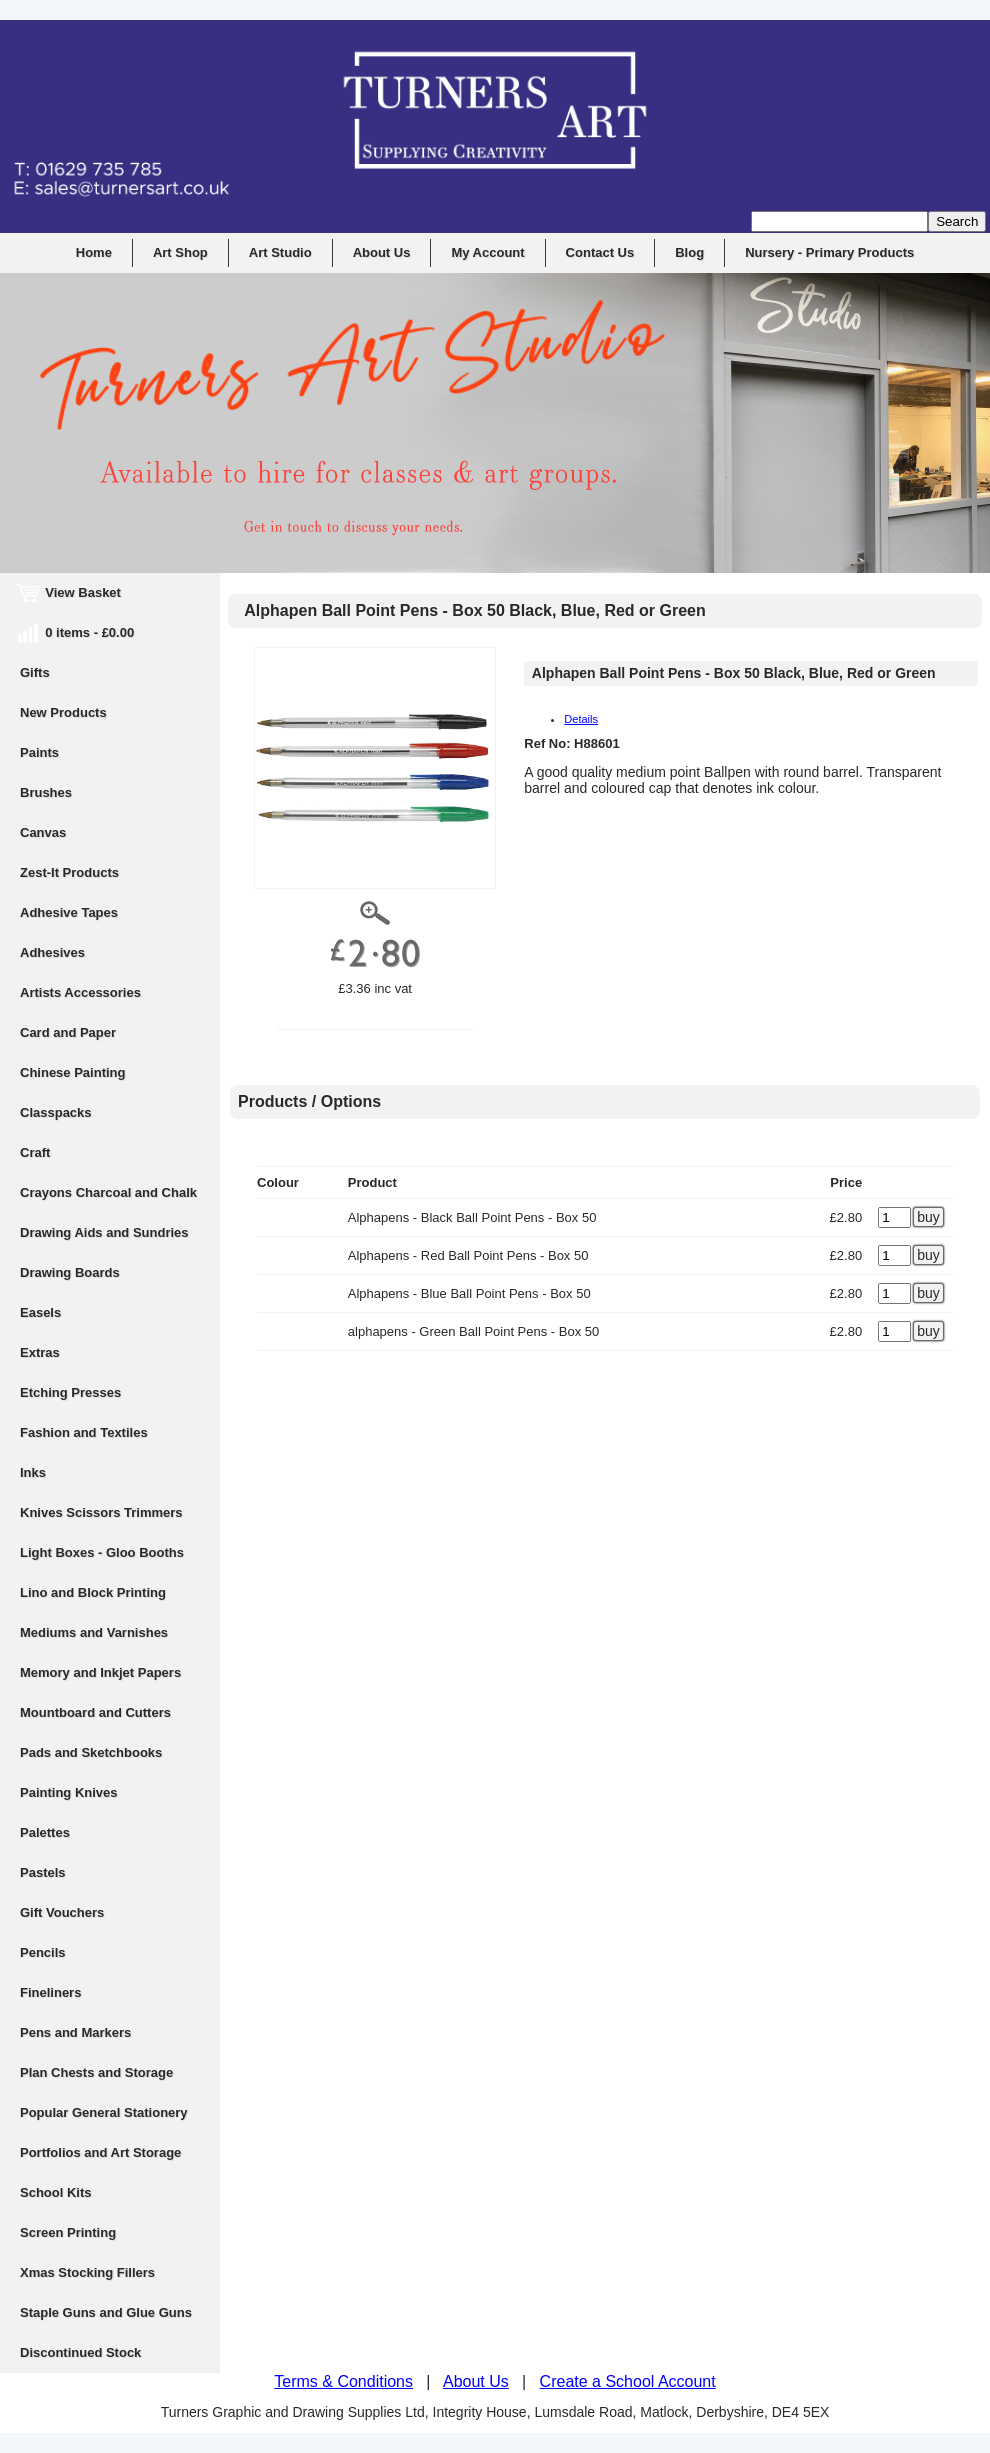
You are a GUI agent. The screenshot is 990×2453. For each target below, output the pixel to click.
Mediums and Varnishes (94, 1632)
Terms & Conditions (343, 2381)
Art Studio (280, 252)
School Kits (56, 2192)
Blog (689, 252)
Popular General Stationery (104, 2112)
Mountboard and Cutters (95, 1712)
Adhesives (52, 952)
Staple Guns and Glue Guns (106, 2312)
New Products (63, 712)
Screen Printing (68, 2232)
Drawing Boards (70, 1272)
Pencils (43, 1952)
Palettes (45, 1832)
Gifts (35, 672)
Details (581, 719)
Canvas (43, 832)
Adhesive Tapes (69, 912)
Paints (39, 752)
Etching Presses (70, 1392)
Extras (40, 1352)
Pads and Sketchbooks (91, 1752)
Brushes (46, 792)
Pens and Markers (75, 2032)
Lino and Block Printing (93, 1592)
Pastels (43, 1872)
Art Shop (180, 252)
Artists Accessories (80, 992)
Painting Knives (69, 1792)
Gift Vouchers (62, 1912)
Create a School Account (628, 2381)
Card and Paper (68, 1032)
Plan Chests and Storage (96, 2072)
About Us (382, 252)
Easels (40, 1312)
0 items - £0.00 (77, 632)
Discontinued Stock (80, 2352)
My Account (487, 252)
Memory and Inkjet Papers (100, 1672)
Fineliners (50, 1992)
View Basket (70, 592)
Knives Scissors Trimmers (101, 1512)
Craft (35, 1152)
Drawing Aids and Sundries (104, 1232)
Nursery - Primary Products (829, 252)
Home (94, 252)
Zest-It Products (69, 872)
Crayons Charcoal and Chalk (108, 1192)
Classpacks (56, 1112)
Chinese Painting (72, 1072)
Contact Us (600, 252)
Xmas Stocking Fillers (87, 2272)
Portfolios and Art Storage (100, 2152)
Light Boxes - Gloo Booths (102, 1552)
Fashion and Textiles (84, 1432)
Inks (33, 1472)
